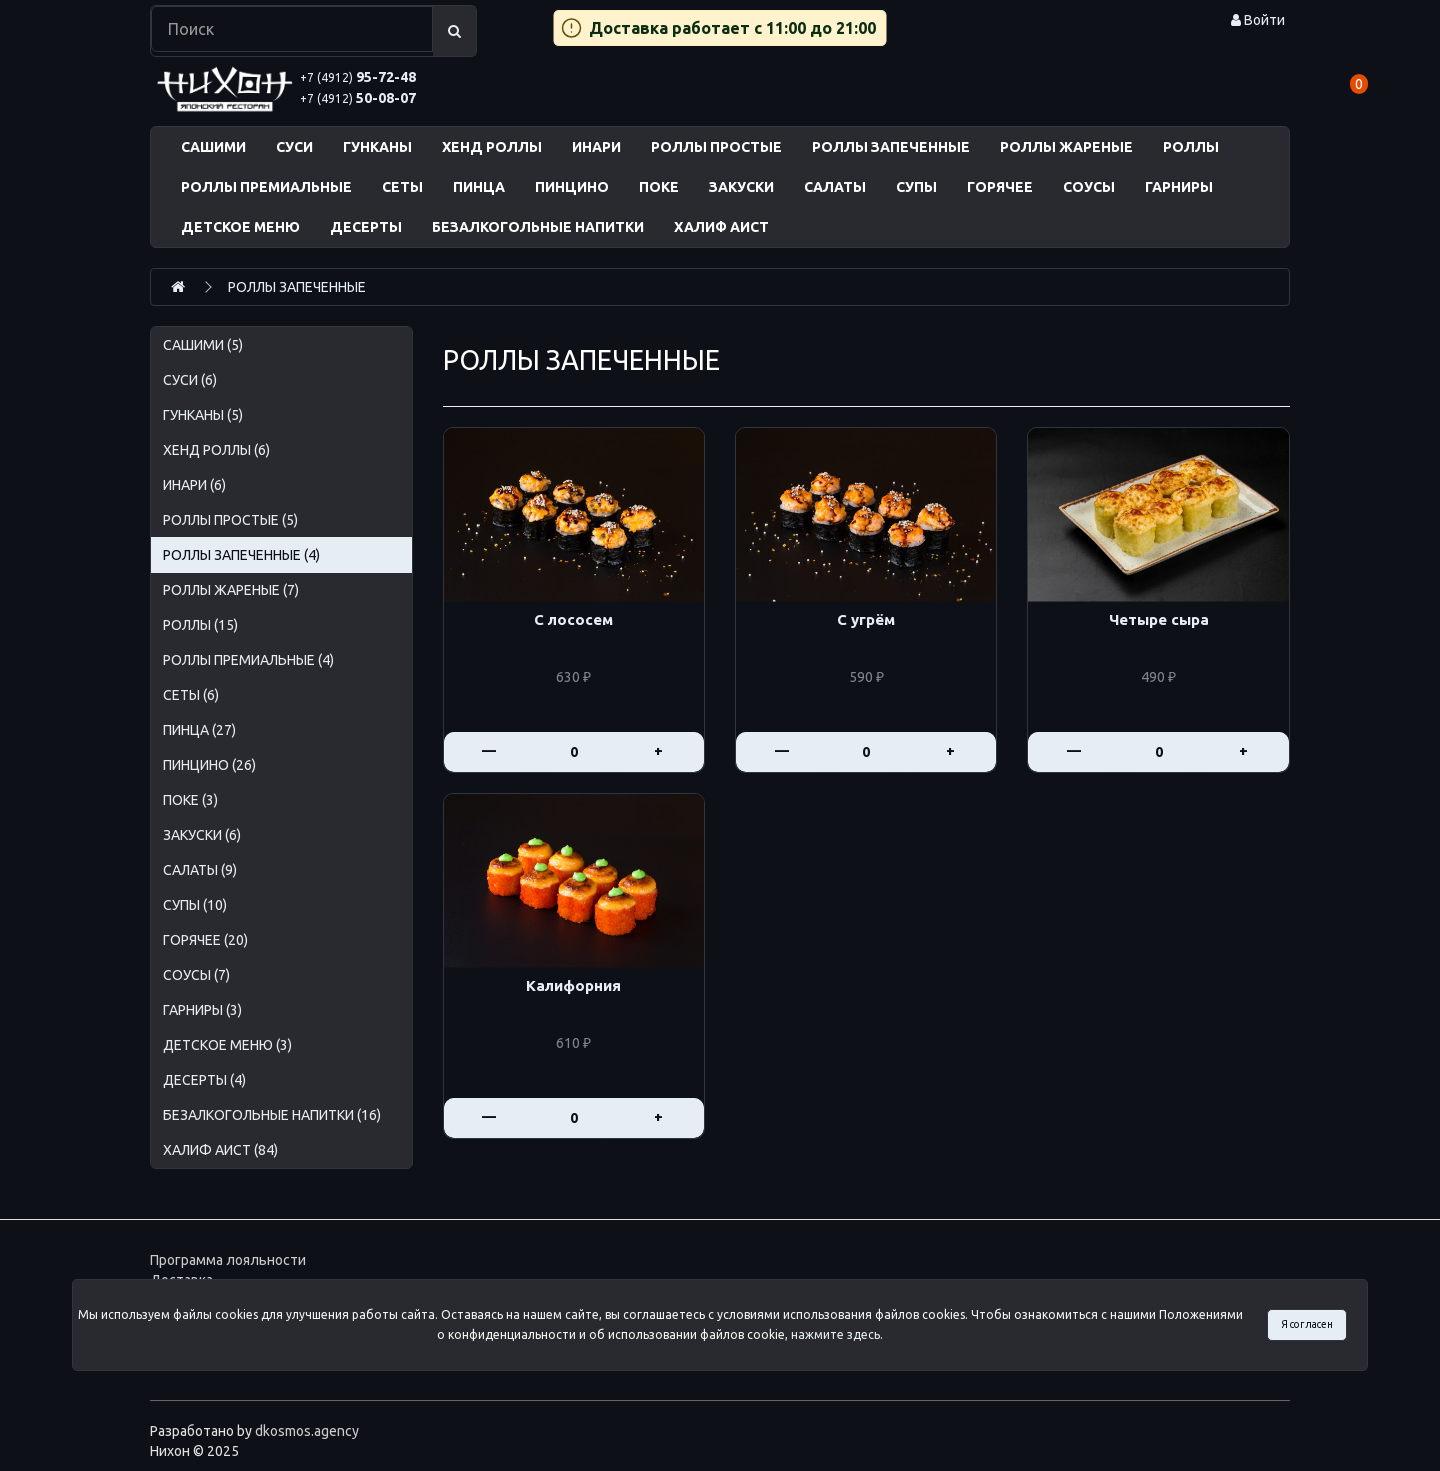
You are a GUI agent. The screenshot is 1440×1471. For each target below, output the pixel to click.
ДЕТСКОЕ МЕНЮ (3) (227, 1045)
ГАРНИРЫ (1179, 187)
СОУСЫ (1089, 187)
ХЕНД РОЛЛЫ (492, 147)
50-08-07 (358, 98)
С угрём (866, 620)
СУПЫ (916, 187)
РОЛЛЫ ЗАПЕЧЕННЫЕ (891, 147)
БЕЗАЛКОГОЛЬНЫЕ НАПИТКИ (538, 227)
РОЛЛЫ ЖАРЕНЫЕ (1066, 147)
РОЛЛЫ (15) (200, 625)
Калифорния (573, 986)
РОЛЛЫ (1191, 147)
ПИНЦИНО (572, 187)
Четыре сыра (1159, 620)
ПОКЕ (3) (190, 800)
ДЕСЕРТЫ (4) (204, 1080)
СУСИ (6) (190, 380)
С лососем (573, 620)
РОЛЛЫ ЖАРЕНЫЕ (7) (231, 590)
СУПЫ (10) (195, 905)
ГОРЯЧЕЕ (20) (205, 940)
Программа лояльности (228, 1260)
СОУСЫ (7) (196, 975)
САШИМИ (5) (203, 345)
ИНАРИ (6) (194, 485)
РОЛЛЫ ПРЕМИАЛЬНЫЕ (266, 187)
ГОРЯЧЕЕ (1000, 187)
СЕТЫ (402, 187)
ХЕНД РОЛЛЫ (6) (216, 450)
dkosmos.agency (307, 1431)
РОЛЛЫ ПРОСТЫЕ (716, 147)
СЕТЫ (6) (191, 695)
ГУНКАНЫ (377, 147)
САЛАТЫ (835, 187)
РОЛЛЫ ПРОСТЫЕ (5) (230, 520)
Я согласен (1307, 1324)
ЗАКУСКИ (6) (202, 835)
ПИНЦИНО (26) (209, 765)
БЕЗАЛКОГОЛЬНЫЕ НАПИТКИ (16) (272, 1115)
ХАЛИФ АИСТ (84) (220, 1150)
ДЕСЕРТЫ (366, 227)
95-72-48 (358, 77)
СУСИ (294, 147)
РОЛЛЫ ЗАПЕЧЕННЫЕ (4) (241, 555)
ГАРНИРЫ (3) (202, 1010)
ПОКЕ (659, 187)
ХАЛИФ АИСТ (721, 227)
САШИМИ (213, 147)
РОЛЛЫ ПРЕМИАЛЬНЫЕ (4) (248, 660)
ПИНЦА (479, 187)
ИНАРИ (596, 147)
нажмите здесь (835, 1334)
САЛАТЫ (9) (200, 870)
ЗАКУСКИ (741, 187)
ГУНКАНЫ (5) (203, 415)
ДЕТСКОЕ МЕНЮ (240, 227)
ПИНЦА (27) (199, 730)
